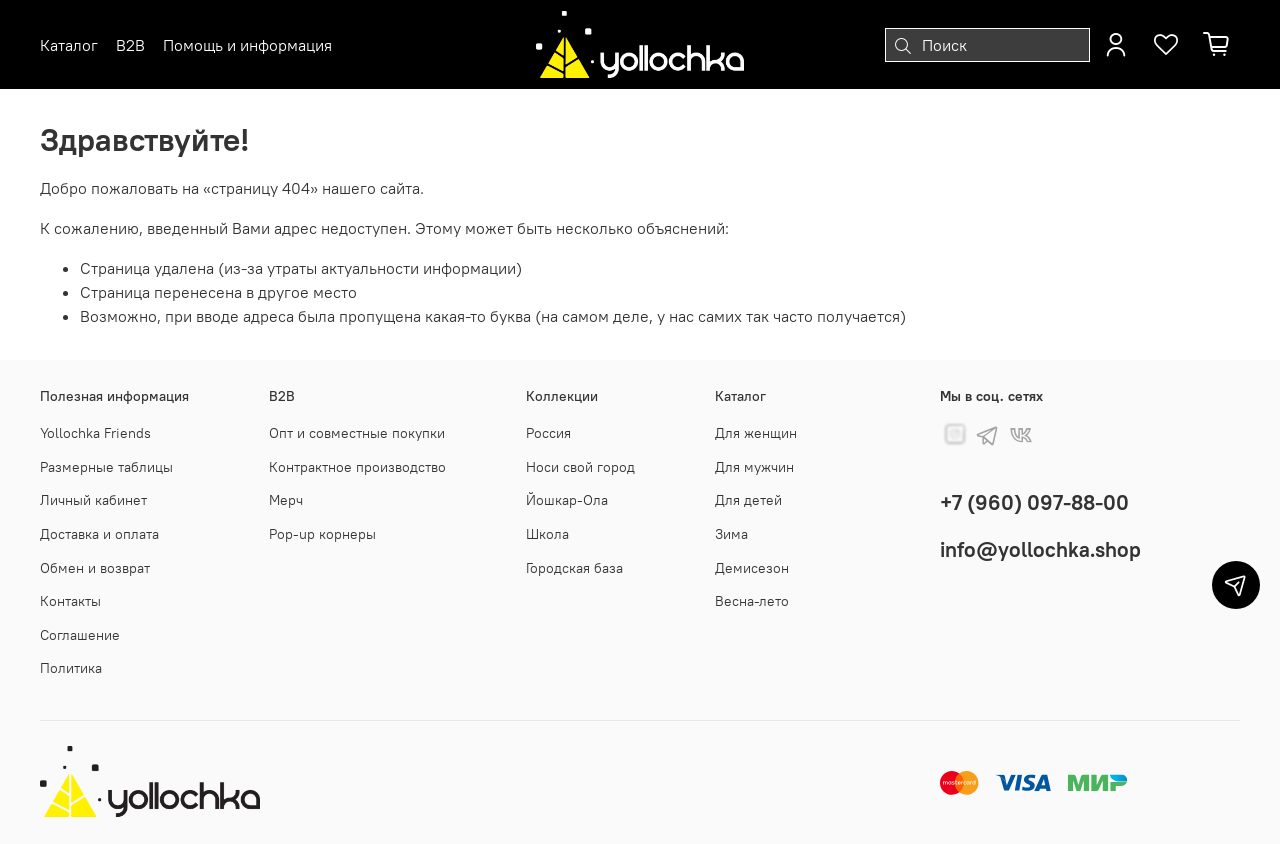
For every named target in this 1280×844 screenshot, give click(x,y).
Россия (548, 433)
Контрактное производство (357, 467)
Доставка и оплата (99, 534)
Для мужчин (754, 467)
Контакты (70, 601)
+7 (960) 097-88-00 (1034, 502)
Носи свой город (580, 467)
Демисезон (752, 568)
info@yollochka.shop (1040, 549)
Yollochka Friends (95, 433)
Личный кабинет (93, 500)
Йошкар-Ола (567, 500)
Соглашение (80, 635)
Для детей (748, 500)
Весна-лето (752, 601)
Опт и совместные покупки (357, 433)
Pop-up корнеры (322, 534)
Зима (731, 534)
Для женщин (756, 433)
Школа (547, 534)
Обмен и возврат (95, 568)
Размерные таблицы (106, 467)
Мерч (286, 500)
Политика (71, 668)
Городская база (574, 568)
